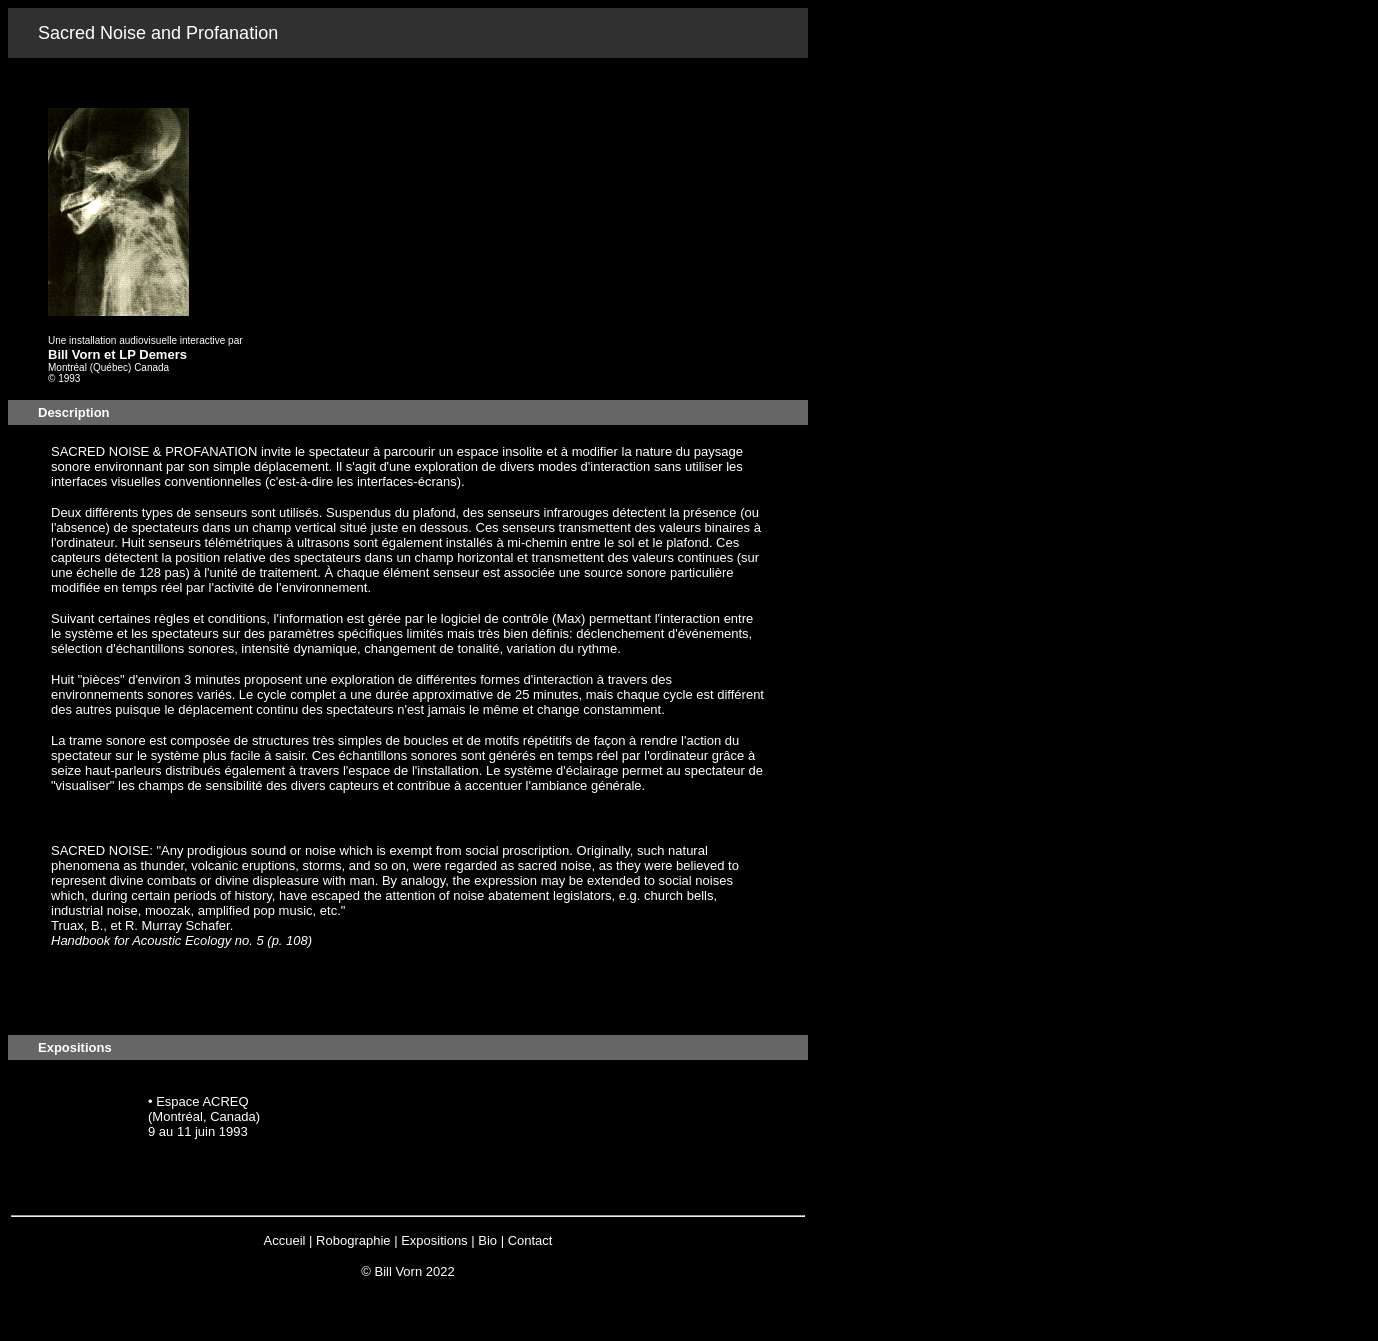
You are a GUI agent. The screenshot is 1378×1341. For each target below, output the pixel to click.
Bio (487, 1240)
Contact (530, 1240)
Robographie (353, 1240)
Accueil (285, 1240)
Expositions (434, 1240)
